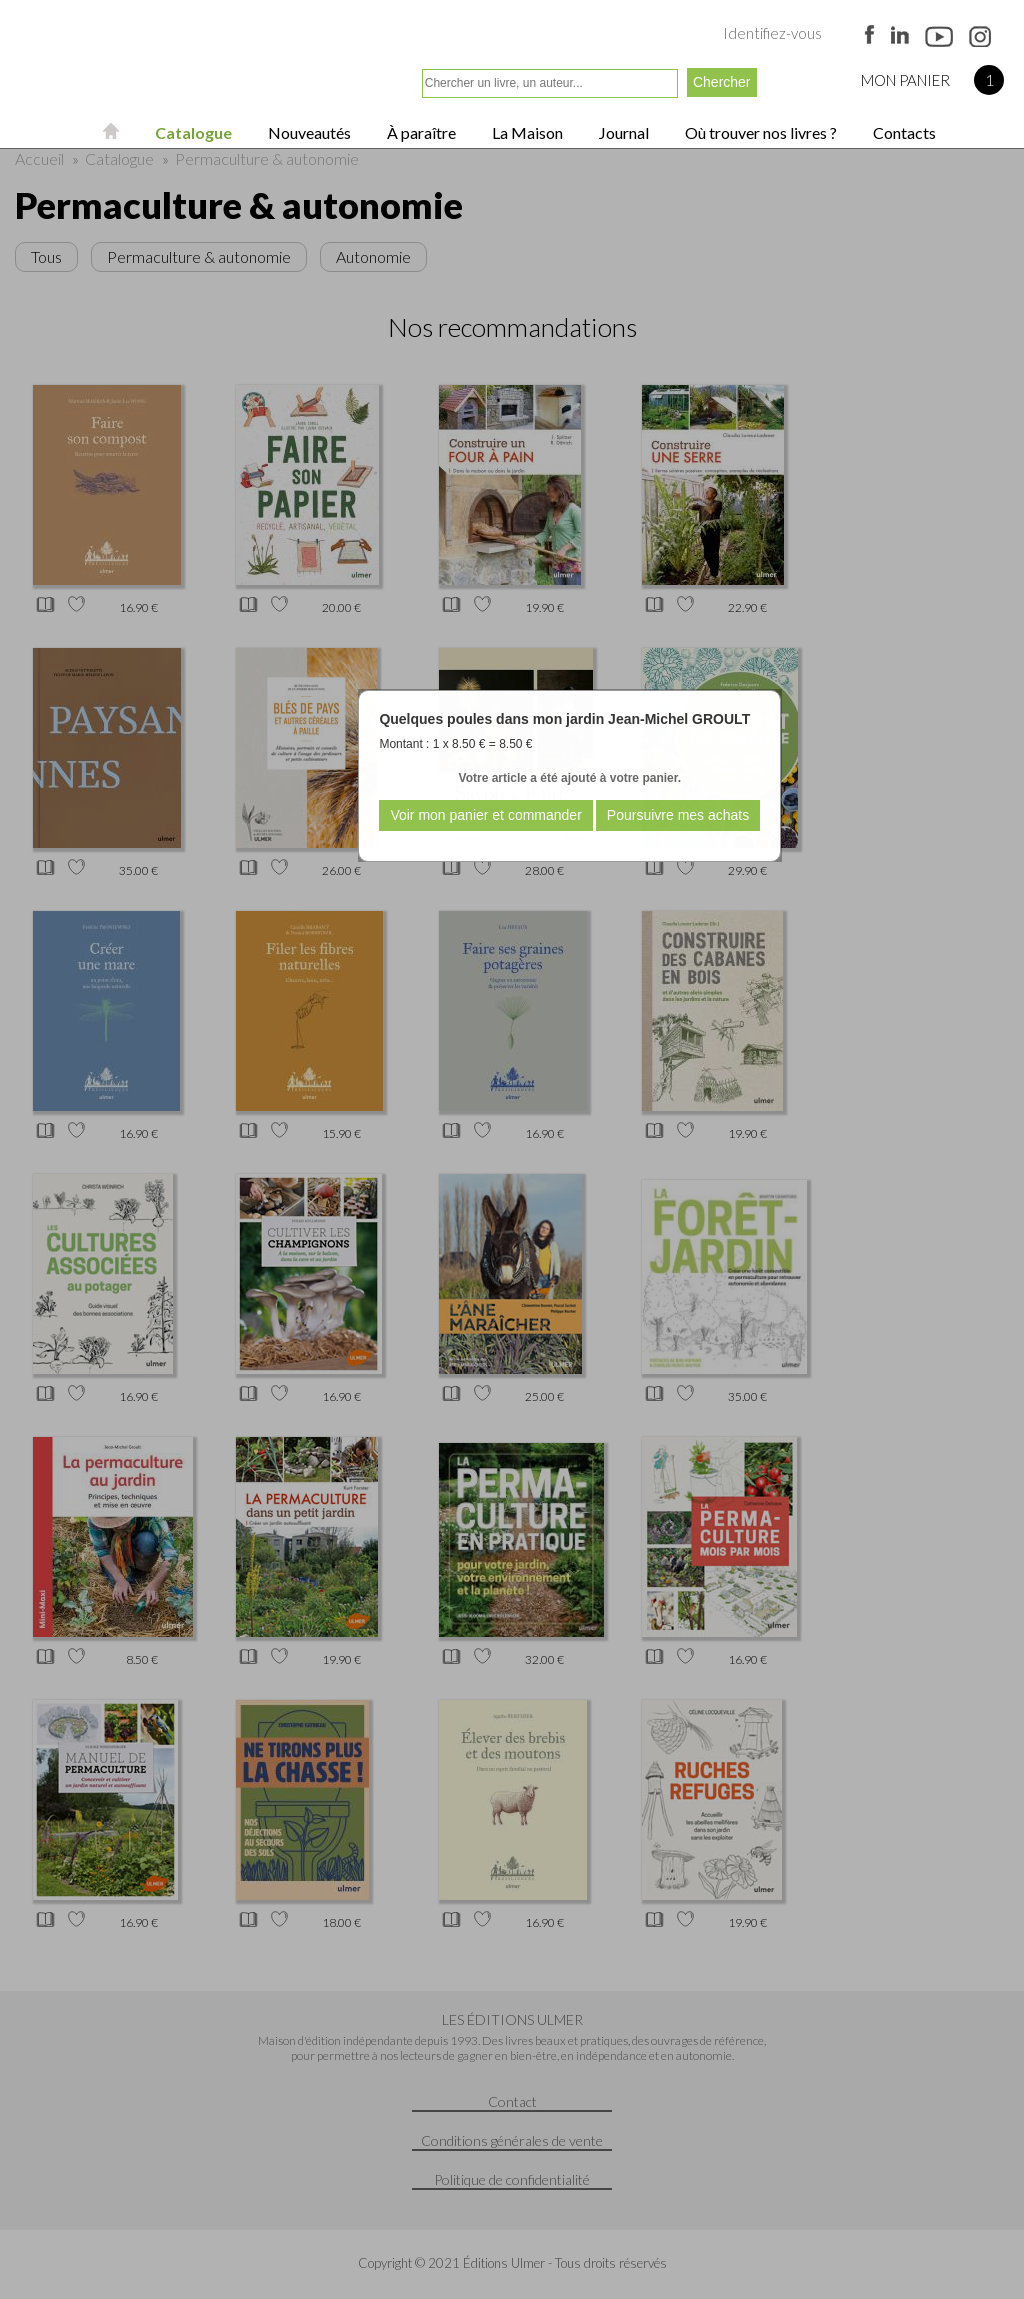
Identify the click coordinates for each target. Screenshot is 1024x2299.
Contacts (903, 132)
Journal (622, 132)
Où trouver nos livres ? (759, 132)
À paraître (420, 132)
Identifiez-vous (772, 33)
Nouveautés (308, 132)
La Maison (526, 132)
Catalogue (192, 132)
